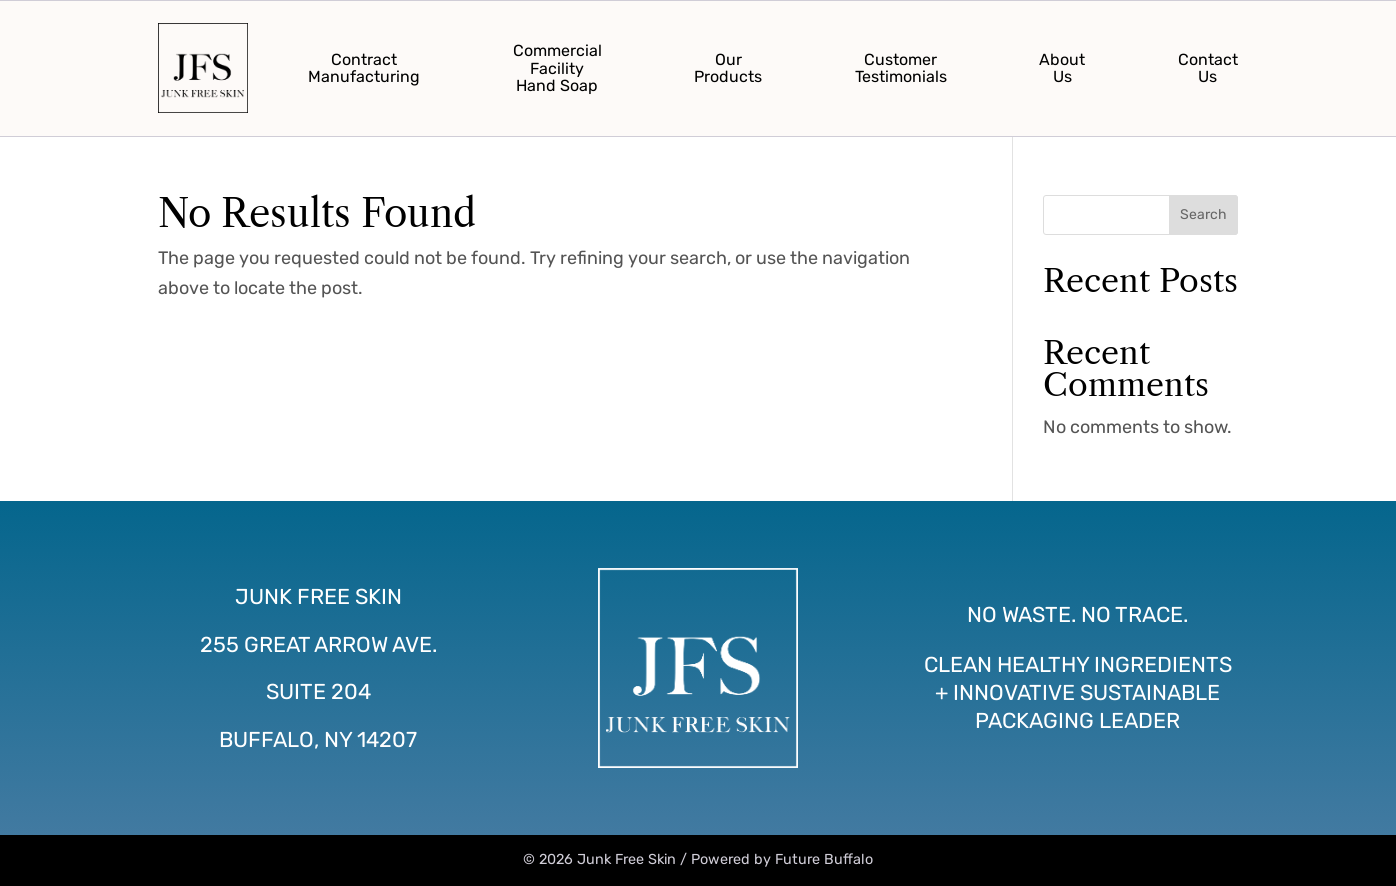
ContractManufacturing (364, 68)
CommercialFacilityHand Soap (557, 68)
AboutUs (1062, 68)
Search (1203, 214)
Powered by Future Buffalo (782, 859)
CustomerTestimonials (901, 68)
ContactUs (1208, 68)
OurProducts (728, 68)
